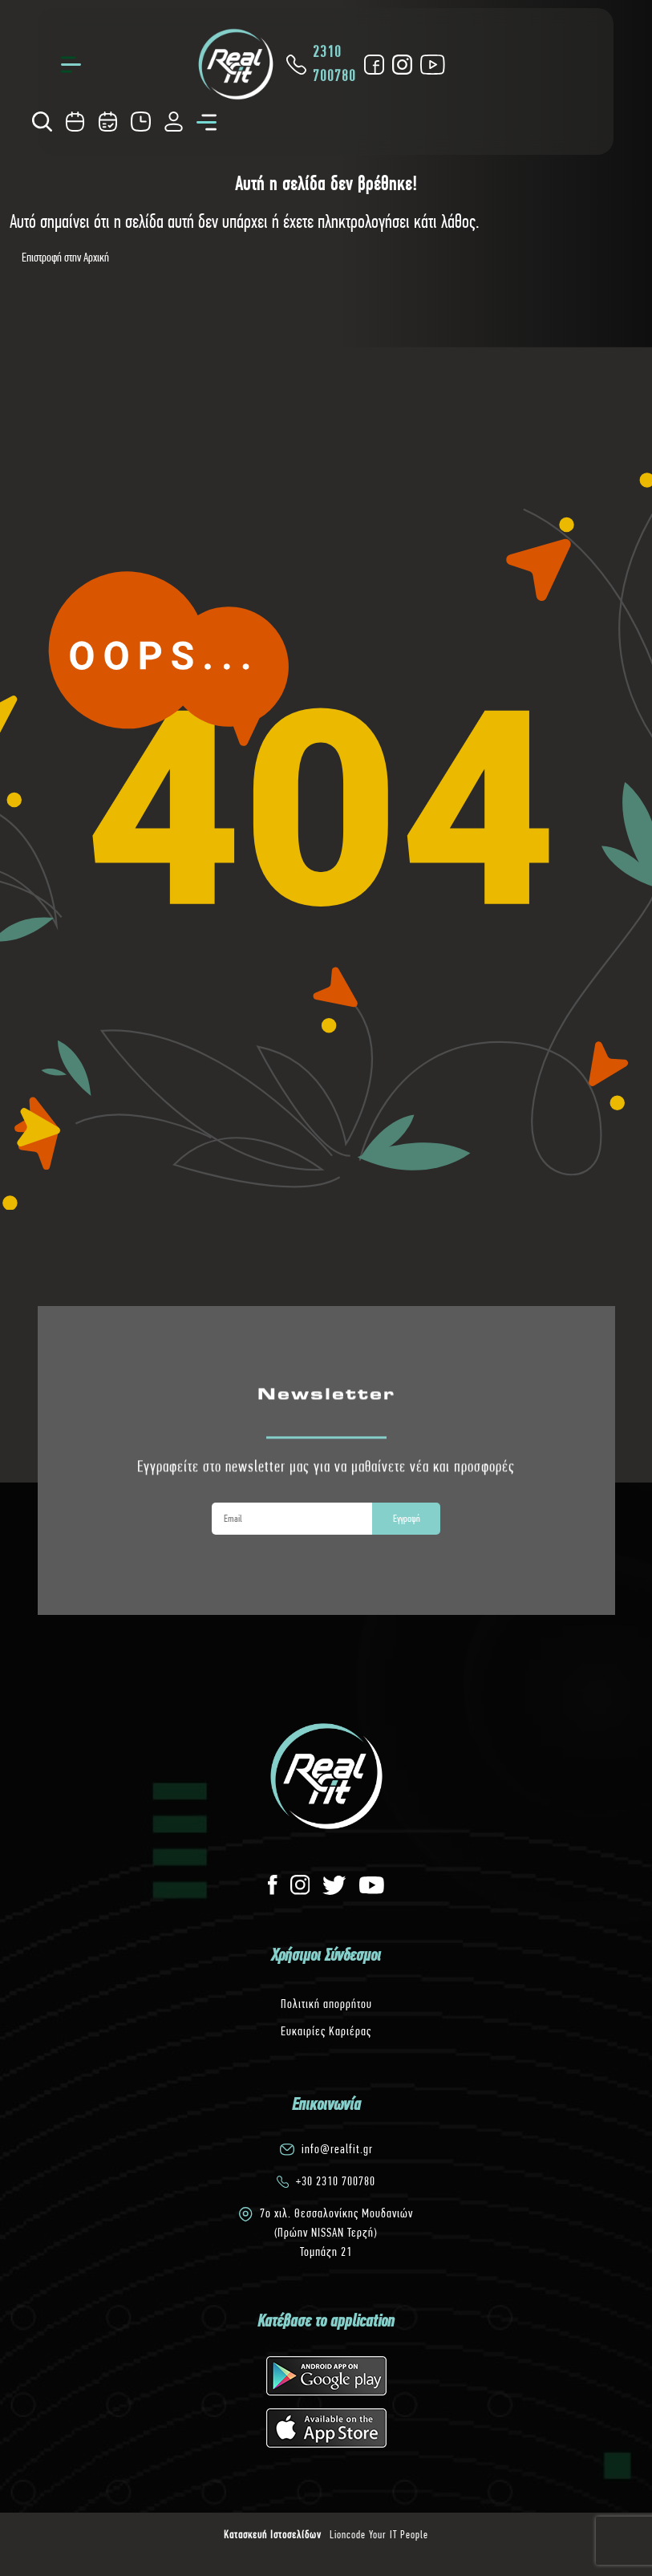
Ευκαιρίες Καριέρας (326, 2030)
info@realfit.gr (337, 2148)
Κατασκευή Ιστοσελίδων (273, 2534)
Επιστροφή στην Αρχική (65, 257)
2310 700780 (319, 64)
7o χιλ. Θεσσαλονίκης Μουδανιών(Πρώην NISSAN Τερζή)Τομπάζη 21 (336, 2232)
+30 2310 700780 (335, 2181)
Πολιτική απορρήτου (326, 2003)
